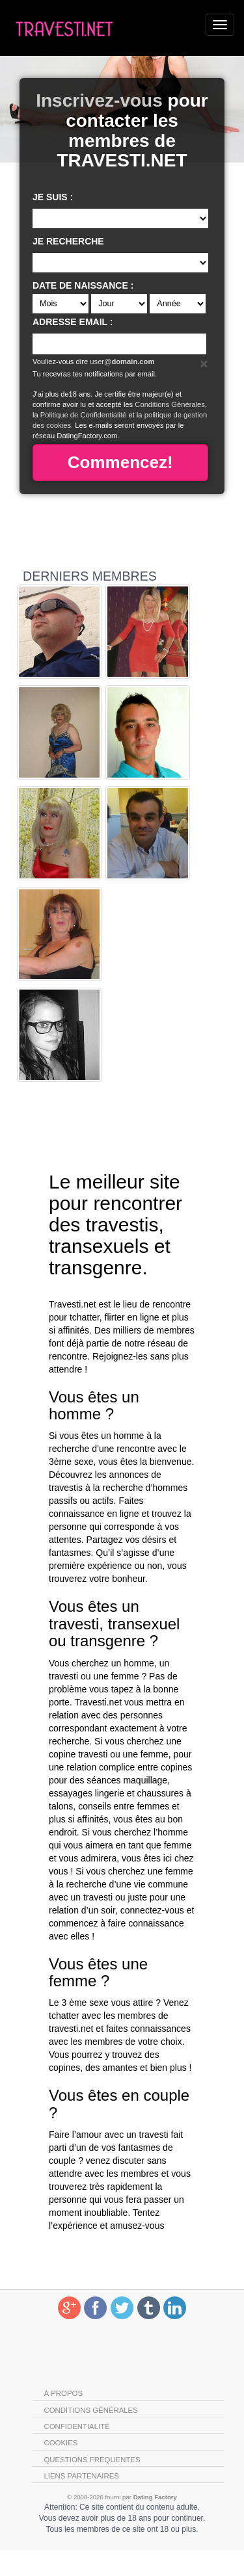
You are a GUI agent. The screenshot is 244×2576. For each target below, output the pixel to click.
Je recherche (68, 241)
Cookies (61, 2443)
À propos (63, 2393)
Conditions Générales (170, 404)
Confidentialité (77, 2426)
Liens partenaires (81, 2476)
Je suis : (53, 197)
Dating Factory (155, 2497)
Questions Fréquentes (92, 2460)
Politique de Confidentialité (83, 415)
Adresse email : (73, 322)
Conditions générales (91, 2410)
